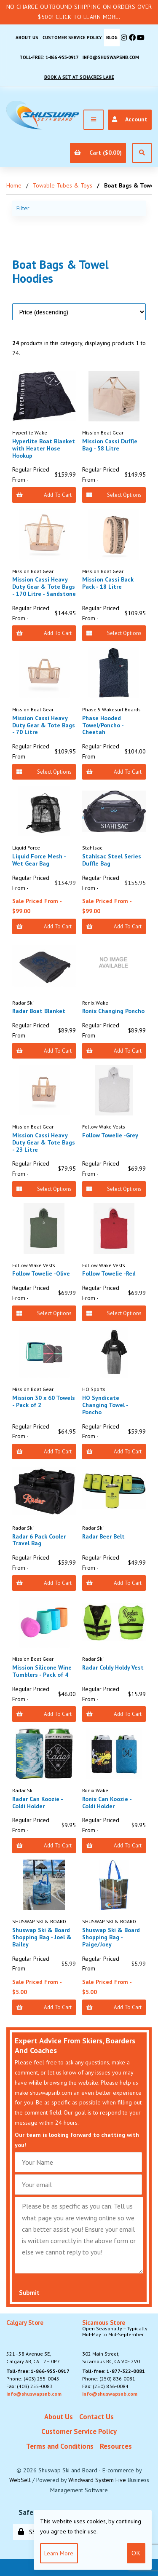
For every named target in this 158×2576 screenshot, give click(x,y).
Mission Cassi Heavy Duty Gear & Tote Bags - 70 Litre (43, 725)
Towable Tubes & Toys (62, 185)
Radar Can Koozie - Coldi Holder (37, 1802)
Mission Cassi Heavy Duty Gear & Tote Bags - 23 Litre (43, 1142)
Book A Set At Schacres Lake (79, 77)
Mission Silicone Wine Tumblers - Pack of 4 (42, 1671)
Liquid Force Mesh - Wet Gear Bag (39, 859)
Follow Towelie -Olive (41, 1273)
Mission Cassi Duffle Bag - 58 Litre (109, 444)
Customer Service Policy (72, 37)
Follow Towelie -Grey (110, 1135)
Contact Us (96, 2416)
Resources (116, 2446)
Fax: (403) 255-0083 (29, 2386)
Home (13, 185)
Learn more (58, 2553)
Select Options (114, 495)
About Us (27, 37)
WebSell (20, 2480)
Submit (29, 2293)
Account (129, 119)
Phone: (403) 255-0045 (32, 2378)
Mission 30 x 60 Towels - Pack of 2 (43, 1401)
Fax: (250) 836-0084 (105, 2386)
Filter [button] (22, 208)
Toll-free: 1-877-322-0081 (113, 2371)
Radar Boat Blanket (38, 1011)
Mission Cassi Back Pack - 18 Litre (108, 583)
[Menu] (93, 120)
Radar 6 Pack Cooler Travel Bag (39, 1540)
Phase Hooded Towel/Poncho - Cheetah (102, 725)
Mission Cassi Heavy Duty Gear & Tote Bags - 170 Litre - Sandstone (44, 587)
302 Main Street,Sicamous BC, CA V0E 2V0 (117, 2342)
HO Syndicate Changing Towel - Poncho (105, 1405)
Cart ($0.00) (97, 152)
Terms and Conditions (60, 2446)
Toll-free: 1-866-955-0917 (48, 57)
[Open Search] (142, 153)
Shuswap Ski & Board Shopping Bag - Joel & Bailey (42, 1937)
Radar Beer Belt (103, 1536)
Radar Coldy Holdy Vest (113, 1667)
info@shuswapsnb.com (111, 57)
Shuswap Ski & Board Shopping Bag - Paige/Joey (111, 1937)
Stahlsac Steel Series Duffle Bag (111, 859)
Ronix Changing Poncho (113, 1011)
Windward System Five (97, 2480)
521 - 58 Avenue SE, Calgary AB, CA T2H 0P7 (33, 2342)
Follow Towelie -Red (109, 1273)
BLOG (112, 37)
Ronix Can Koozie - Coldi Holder (106, 1802)
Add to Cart (44, 495)
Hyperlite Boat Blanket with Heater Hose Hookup (43, 448)
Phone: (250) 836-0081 (108, 2378)
